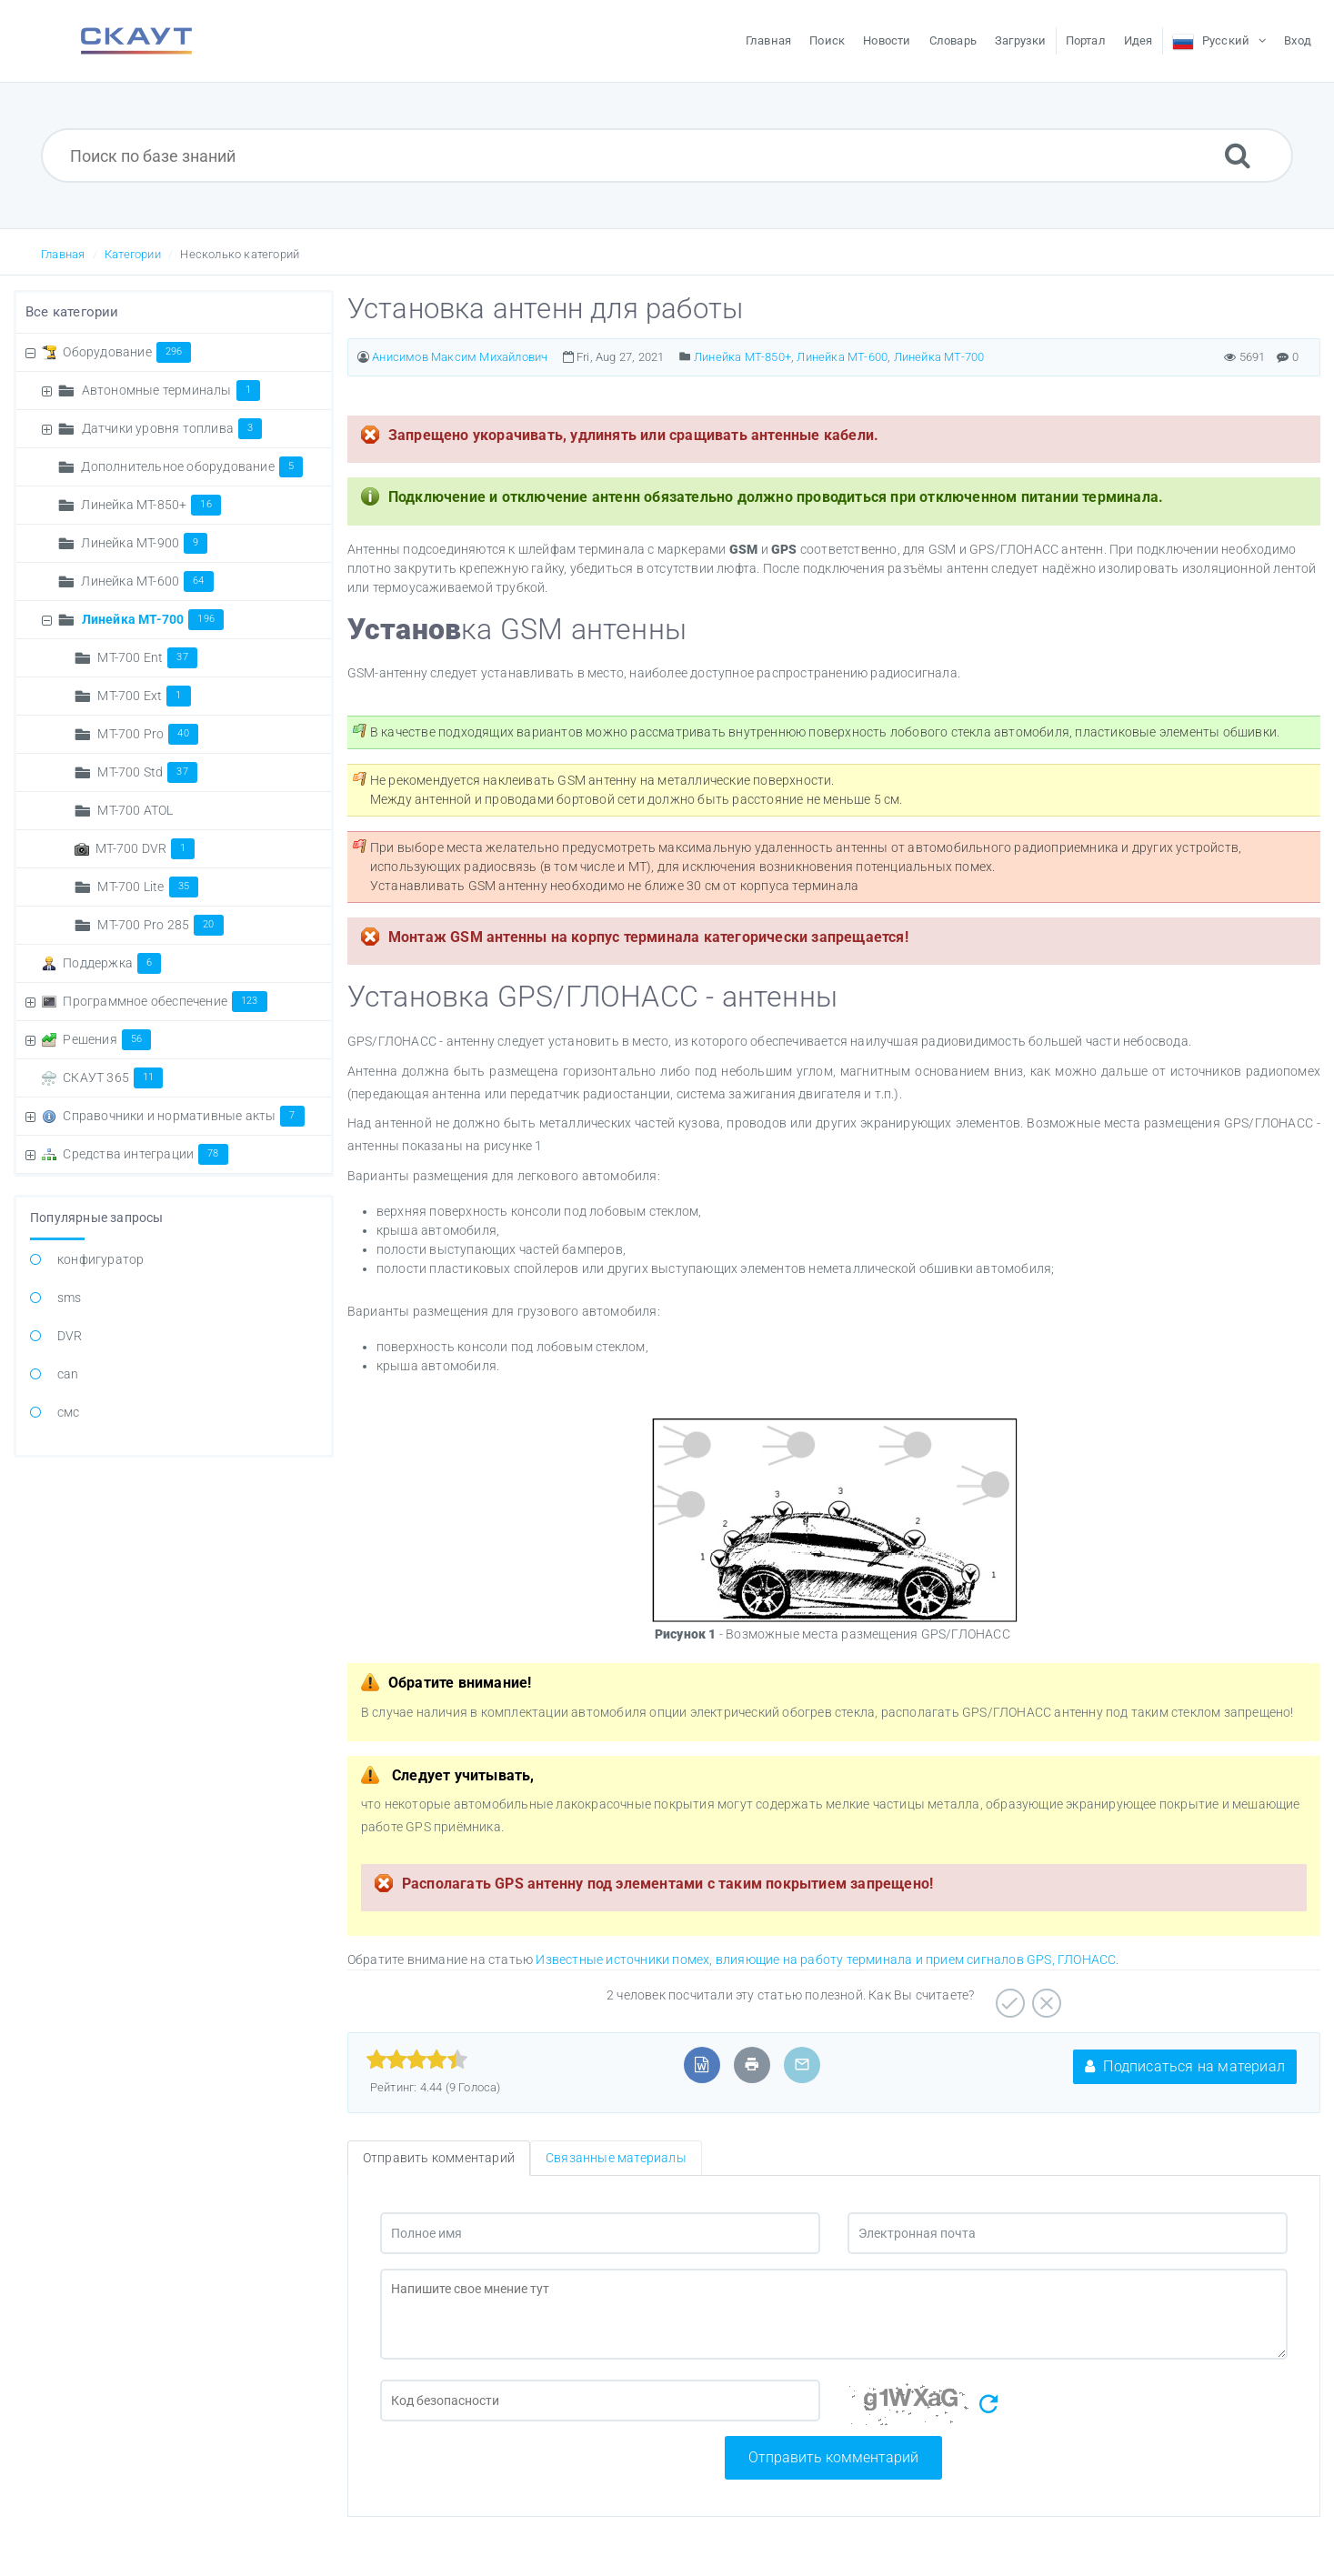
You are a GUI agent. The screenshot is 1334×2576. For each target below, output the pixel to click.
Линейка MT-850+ (150, 504)
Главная (63, 254)
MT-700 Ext (143, 695)
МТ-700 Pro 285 (160, 925)
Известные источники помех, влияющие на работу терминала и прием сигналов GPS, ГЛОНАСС (826, 1959)
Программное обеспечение (164, 1001)
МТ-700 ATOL (135, 810)
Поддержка (112, 963)
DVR (70, 1335)
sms (69, 1297)
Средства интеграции (145, 1154)
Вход (1297, 40)
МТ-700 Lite (147, 886)
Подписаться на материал (1185, 2066)
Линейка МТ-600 (147, 581)
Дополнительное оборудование (192, 466)
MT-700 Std (146, 772)
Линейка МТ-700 (153, 619)
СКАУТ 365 (113, 1077)
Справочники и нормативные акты (183, 1116)
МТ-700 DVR (145, 848)
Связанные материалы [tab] (616, 2157)
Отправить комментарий (833, 2457)
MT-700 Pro (147, 734)
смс (68, 1412)
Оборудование (127, 352)
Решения (107, 1039)
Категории (133, 254)
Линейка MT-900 (144, 543)
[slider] (416, 2059)
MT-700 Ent (146, 657)
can (68, 1374)
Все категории (72, 312)
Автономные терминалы (171, 390)
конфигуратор (100, 1259)
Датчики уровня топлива (172, 428)
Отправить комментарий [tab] (439, 2157)
